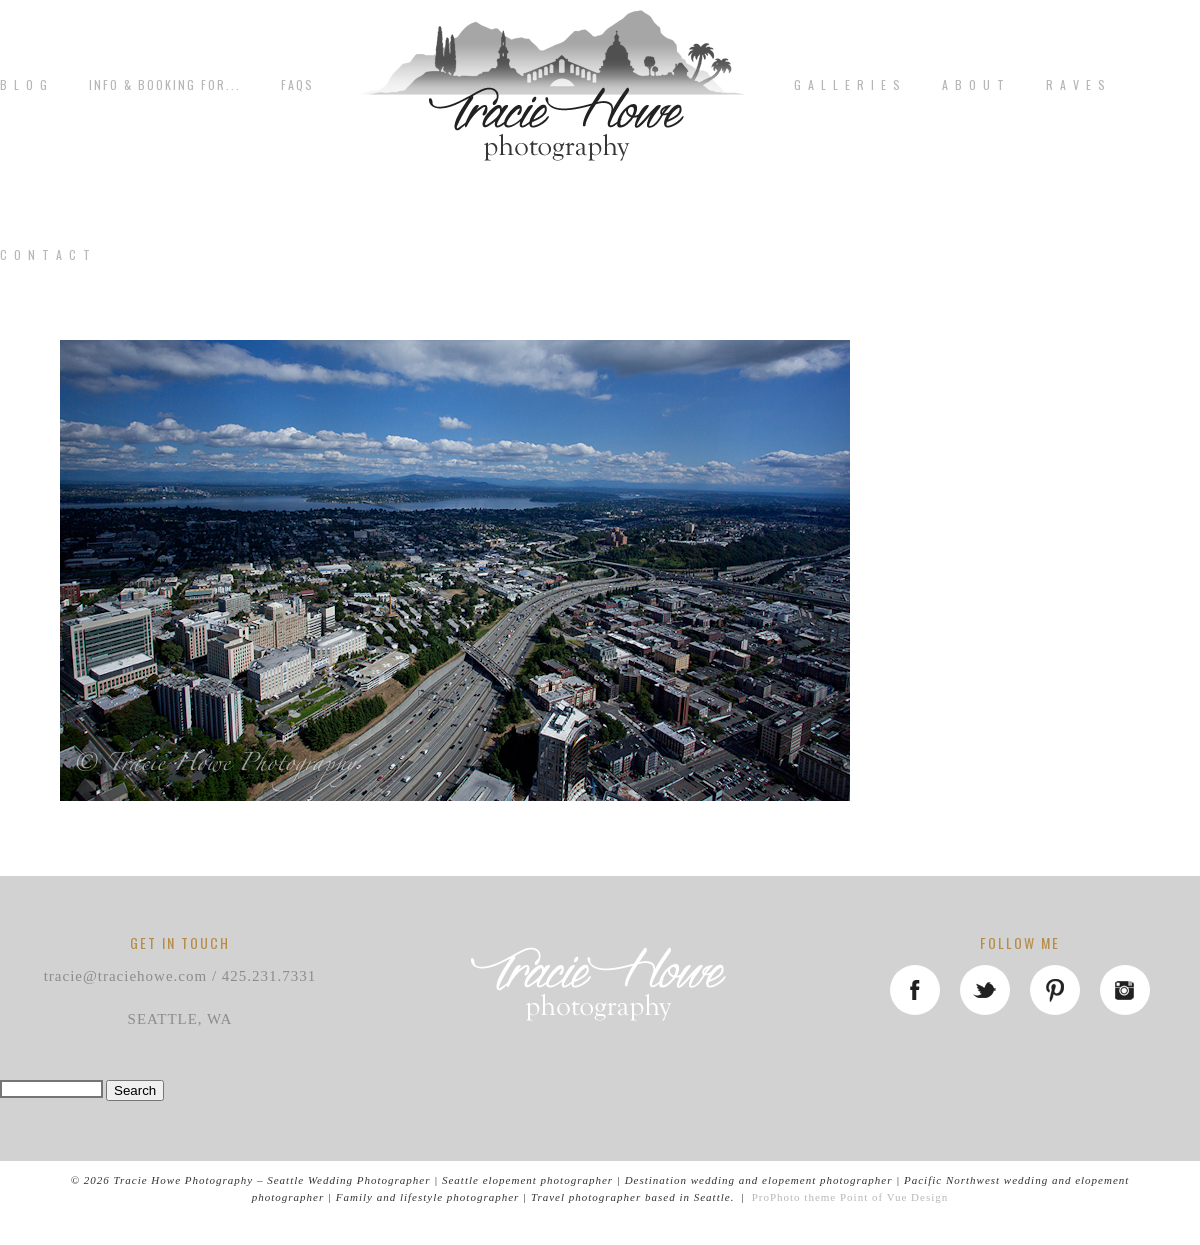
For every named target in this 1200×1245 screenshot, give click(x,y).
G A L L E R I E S (848, 85)
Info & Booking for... (165, 85)
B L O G (24, 85)
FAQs (297, 85)
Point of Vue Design (894, 1197)
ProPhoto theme (794, 1197)
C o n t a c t (46, 255)
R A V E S (1076, 85)
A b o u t (974, 85)
